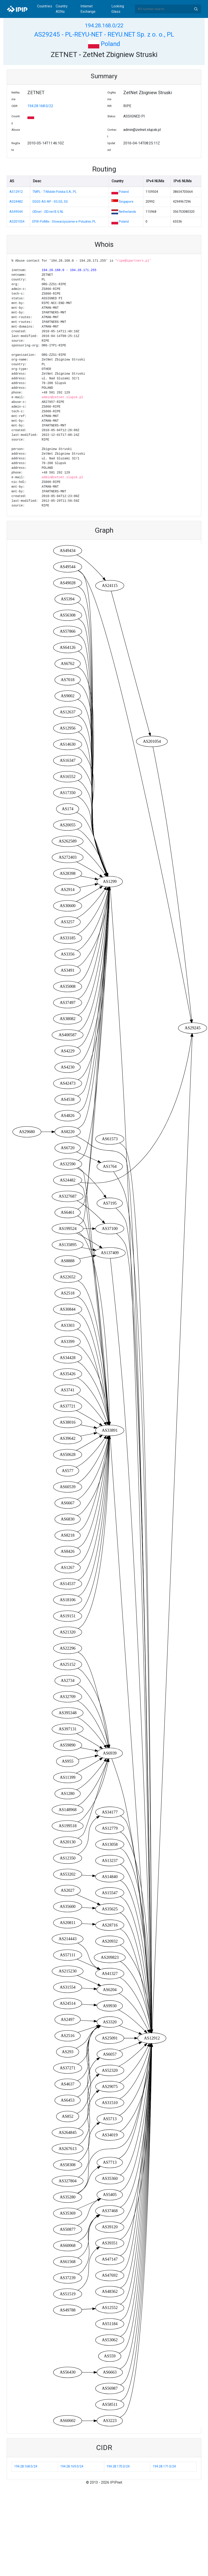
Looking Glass (117, 9)
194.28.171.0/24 (164, 2466)
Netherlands (127, 211)
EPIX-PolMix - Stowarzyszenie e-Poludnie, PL (64, 221)
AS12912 (16, 191)
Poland (104, 44)
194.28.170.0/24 (118, 2466)
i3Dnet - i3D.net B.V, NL (48, 211)
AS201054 (16, 221)
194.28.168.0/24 (25, 2466)
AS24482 (16, 201)
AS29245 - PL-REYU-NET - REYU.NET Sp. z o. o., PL (104, 34)
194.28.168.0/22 (104, 25)
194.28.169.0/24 (71, 2466)
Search (195, 9)
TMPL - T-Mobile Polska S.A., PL (54, 191)
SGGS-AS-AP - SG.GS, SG (50, 201)
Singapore (126, 201)
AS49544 (16, 211)
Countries (44, 6)
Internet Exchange (87, 9)
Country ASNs (62, 9)
